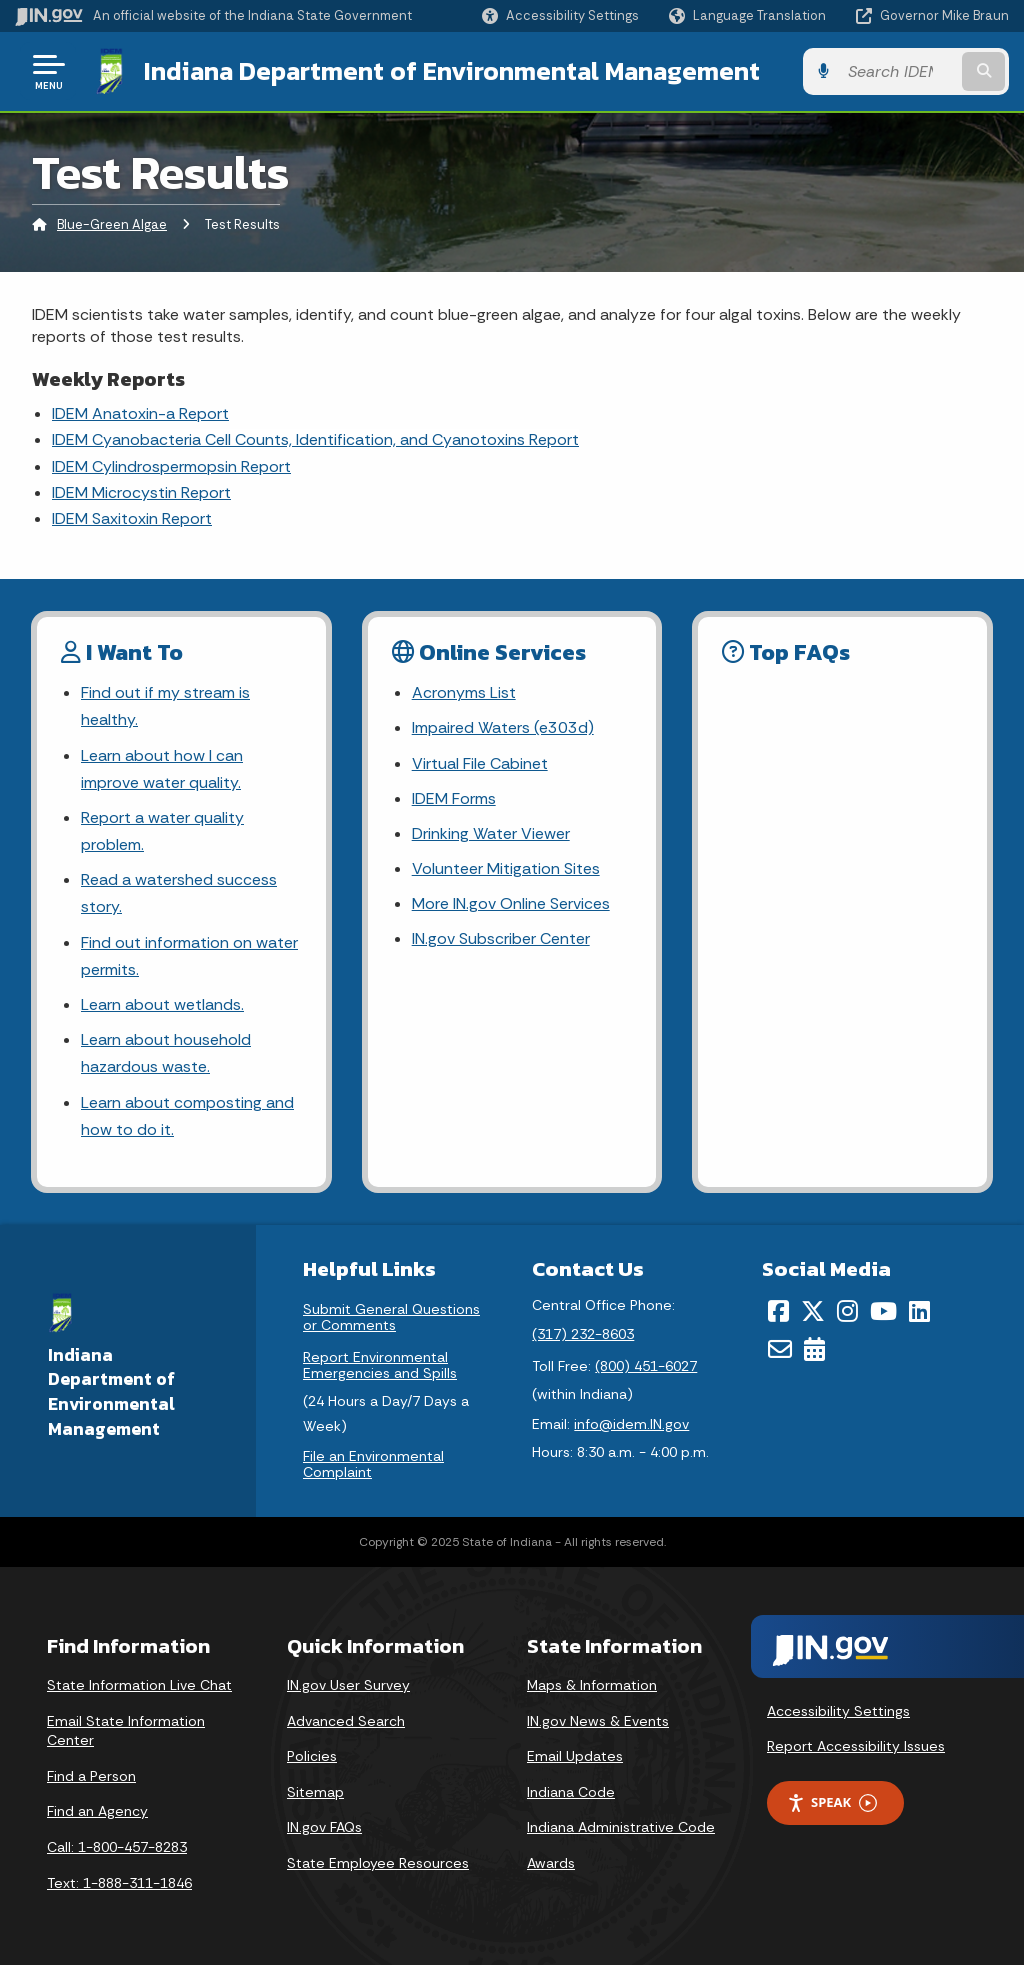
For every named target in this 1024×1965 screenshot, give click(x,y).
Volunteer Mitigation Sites (506, 868)
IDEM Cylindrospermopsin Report (171, 466)
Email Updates (575, 1756)
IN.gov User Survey (348, 1685)
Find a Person (91, 1776)
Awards (551, 1863)
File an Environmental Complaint (373, 1464)
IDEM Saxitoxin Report (132, 518)
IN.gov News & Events (598, 1721)
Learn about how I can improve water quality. (162, 769)
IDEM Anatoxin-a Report (140, 413)
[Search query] (898, 71)
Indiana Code (571, 1792)
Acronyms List (464, 692)
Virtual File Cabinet (480, 763)
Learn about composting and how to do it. (187, 1116)
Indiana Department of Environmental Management (452, 71)
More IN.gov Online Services (511, 903)
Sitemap (315, 1792)
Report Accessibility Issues (856, 1746)
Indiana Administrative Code (621, 1827)
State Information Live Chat (139, 1685)
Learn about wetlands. (162, 1004)
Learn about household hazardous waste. (166, 1053)
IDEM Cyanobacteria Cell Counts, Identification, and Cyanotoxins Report (315, 439)
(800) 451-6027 (646, 1366)
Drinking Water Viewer (491, 833)
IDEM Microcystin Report (141, 492)
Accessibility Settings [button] (838, 1711)
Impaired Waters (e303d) (503, 727)
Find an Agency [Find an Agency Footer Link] (97, 1811)
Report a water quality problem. (162, 831)
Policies (312, 1756)
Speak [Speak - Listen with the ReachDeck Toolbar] (832, 1802)
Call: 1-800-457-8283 (117, 1847)
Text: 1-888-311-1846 (119, 1883)
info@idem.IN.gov (631, 1424)
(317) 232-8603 (583, 1334)
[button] (560, 15)
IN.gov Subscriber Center (501, 938)
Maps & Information (592, 1685)
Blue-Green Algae (112, 224)
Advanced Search (346, 1721)
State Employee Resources (378, 1863)
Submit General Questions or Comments (391, 1317)
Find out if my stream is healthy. (165, 706)
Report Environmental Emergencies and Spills (380, 1365)
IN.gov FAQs (324, 1827)
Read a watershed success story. (179, 893)
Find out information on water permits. (189, 956)
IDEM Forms (454, 798)
